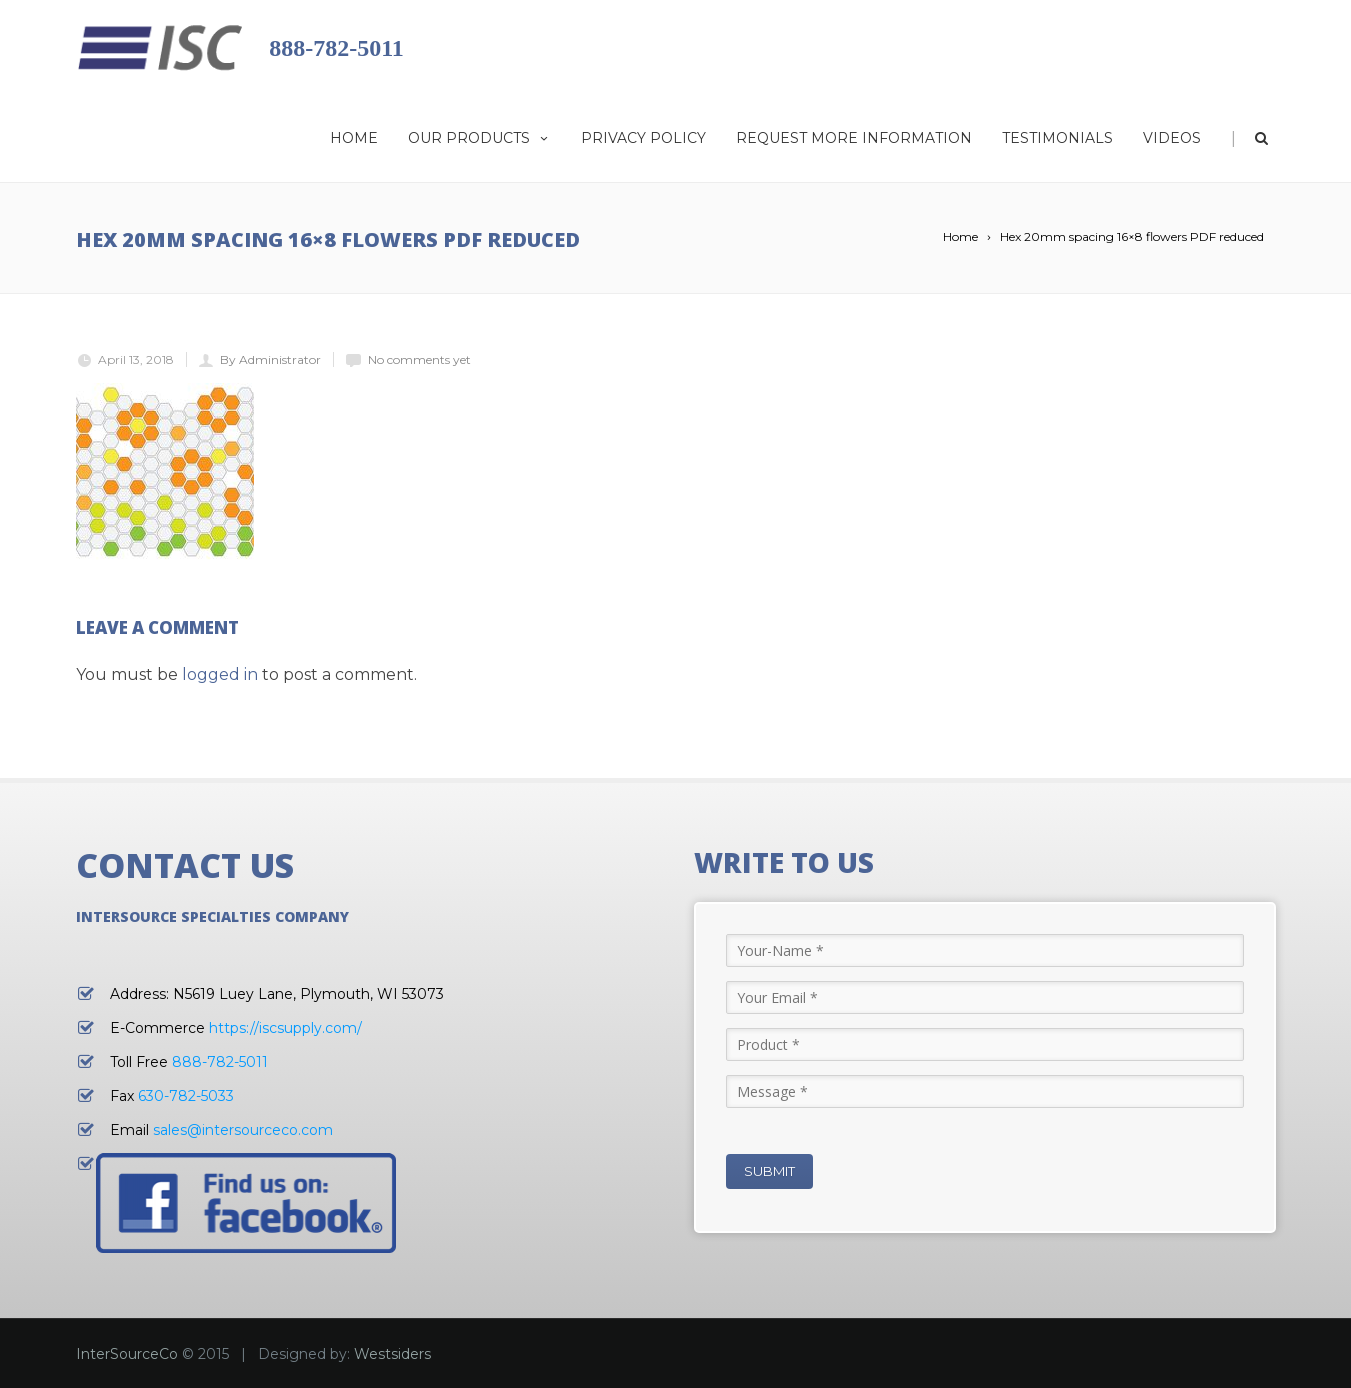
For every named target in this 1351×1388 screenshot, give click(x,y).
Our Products (479, 138)
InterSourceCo (127, 1354)
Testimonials (1057, 138)
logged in (220, 674)
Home (354, 138)
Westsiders (392, 1354)
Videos (1172, 138)
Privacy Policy (643, 138)
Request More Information (854, 138)
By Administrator (270, 359)
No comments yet (419, 359)
